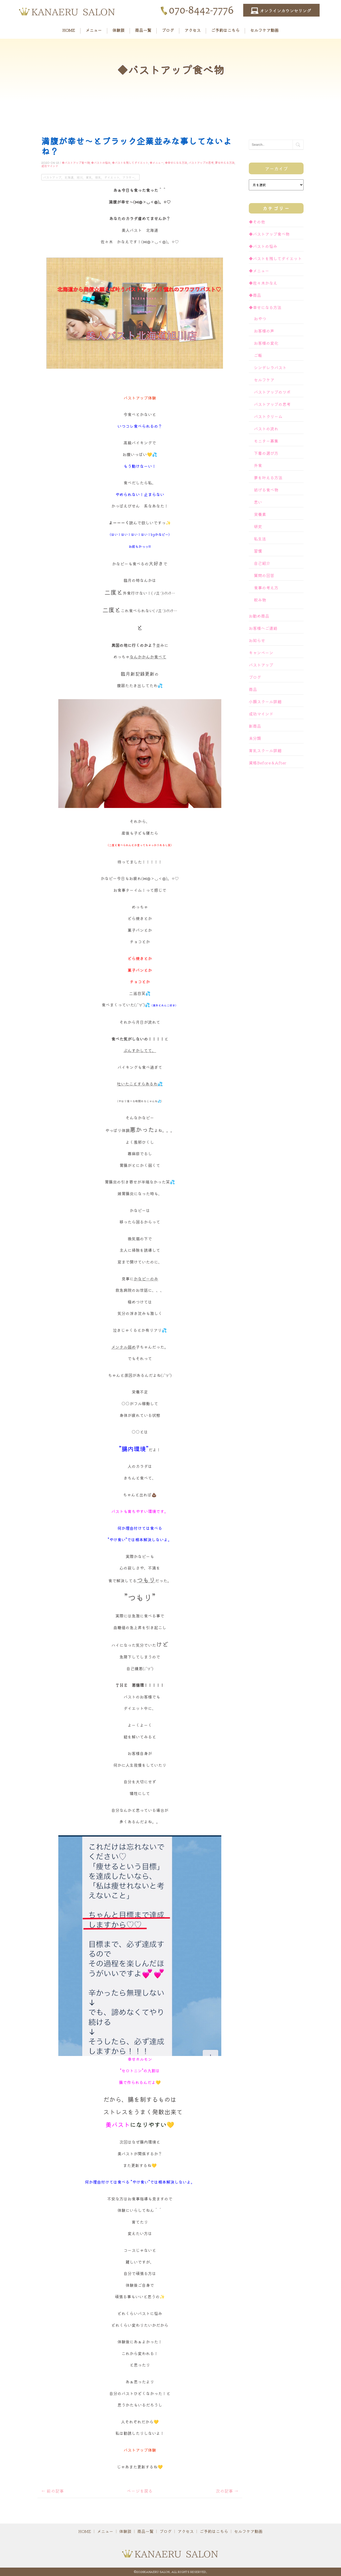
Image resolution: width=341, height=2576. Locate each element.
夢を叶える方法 (225, 163)
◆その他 (257, 222)
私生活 (260, 539)
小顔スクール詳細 (265, 701)
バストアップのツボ (272, 392)
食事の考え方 (266, 588)
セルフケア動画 (264, 30)
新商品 (255, 726)
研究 (258, 526)
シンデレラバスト (270, 367)
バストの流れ (266, 429)
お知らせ (257, 640)
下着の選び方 (266, 453)
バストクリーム (268, 416)
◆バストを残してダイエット (130, 163)
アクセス (192, 30)
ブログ (168, 30)
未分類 (255, 738)
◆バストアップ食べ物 (76, 163)
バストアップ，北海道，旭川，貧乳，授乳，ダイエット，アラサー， (90, 177)
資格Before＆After (268, 763)
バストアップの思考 (201, 163)
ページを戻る (140, 2491)
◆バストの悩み (101, 163)
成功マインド (49, 166)
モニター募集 (266, 441)
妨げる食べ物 (266, 490)
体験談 (118, 30)
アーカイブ (276, 168)
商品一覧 (143, 30)
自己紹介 (262, 563)
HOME (68, 30)
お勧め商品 (259, 616)
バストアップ (261, 665)
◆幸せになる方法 (176, 163)
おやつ (260, 318)
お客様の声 (264, 331)
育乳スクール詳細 (265, 750)
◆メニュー (156, 163)
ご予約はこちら (225, 30)
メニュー (94, 30)
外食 (258, 465)
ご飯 (258, 355)
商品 (253, 689)
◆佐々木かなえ (263, 283)
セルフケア (264, 380)
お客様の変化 (266, 343)
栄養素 (260, 514)
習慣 (258, 551)
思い (258, 502)
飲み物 (260, 600)
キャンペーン (261, 652)
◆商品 (255, 295)
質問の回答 (264, 575)
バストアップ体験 (140, 398)
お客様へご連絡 (263, 628)
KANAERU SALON (157, 2572)
